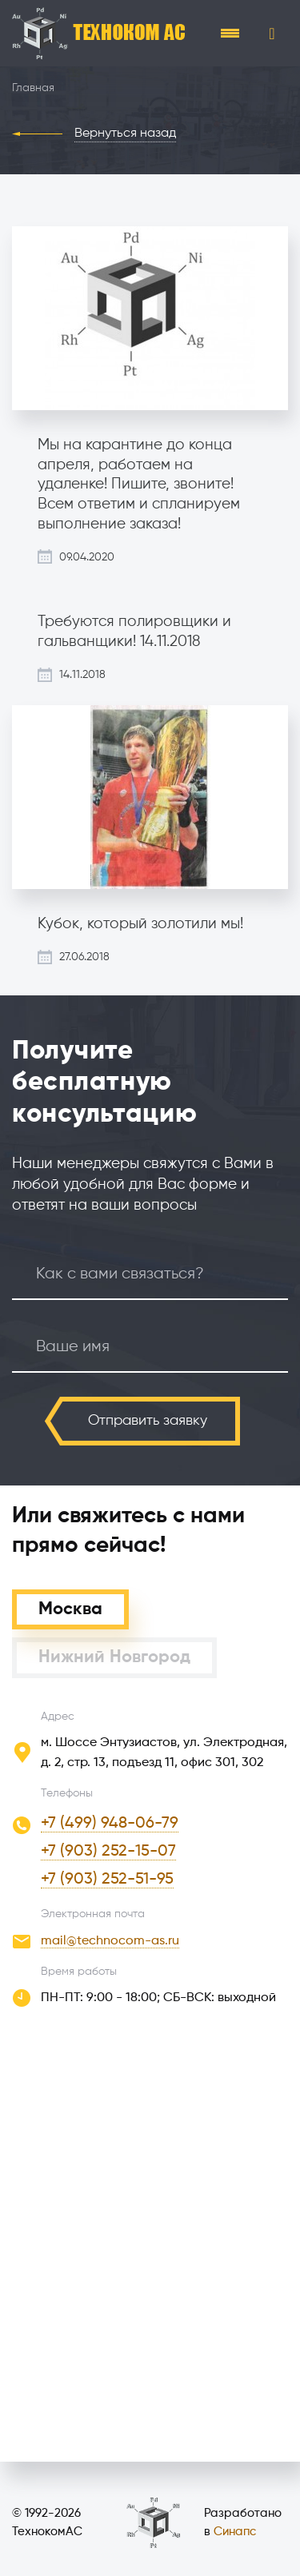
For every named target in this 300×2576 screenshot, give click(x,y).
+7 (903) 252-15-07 (108, 1852)
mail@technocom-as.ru (110, 1941)
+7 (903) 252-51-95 (107, 1880)
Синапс (235, 2532)
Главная (33, 88)
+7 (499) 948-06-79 (109, 1824)
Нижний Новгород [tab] (114, 1657)
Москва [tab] (70, 1609)
